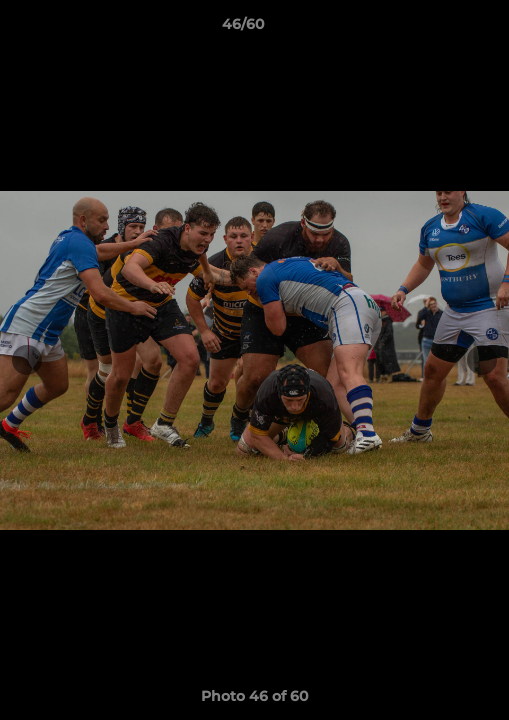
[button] (437, 29)
